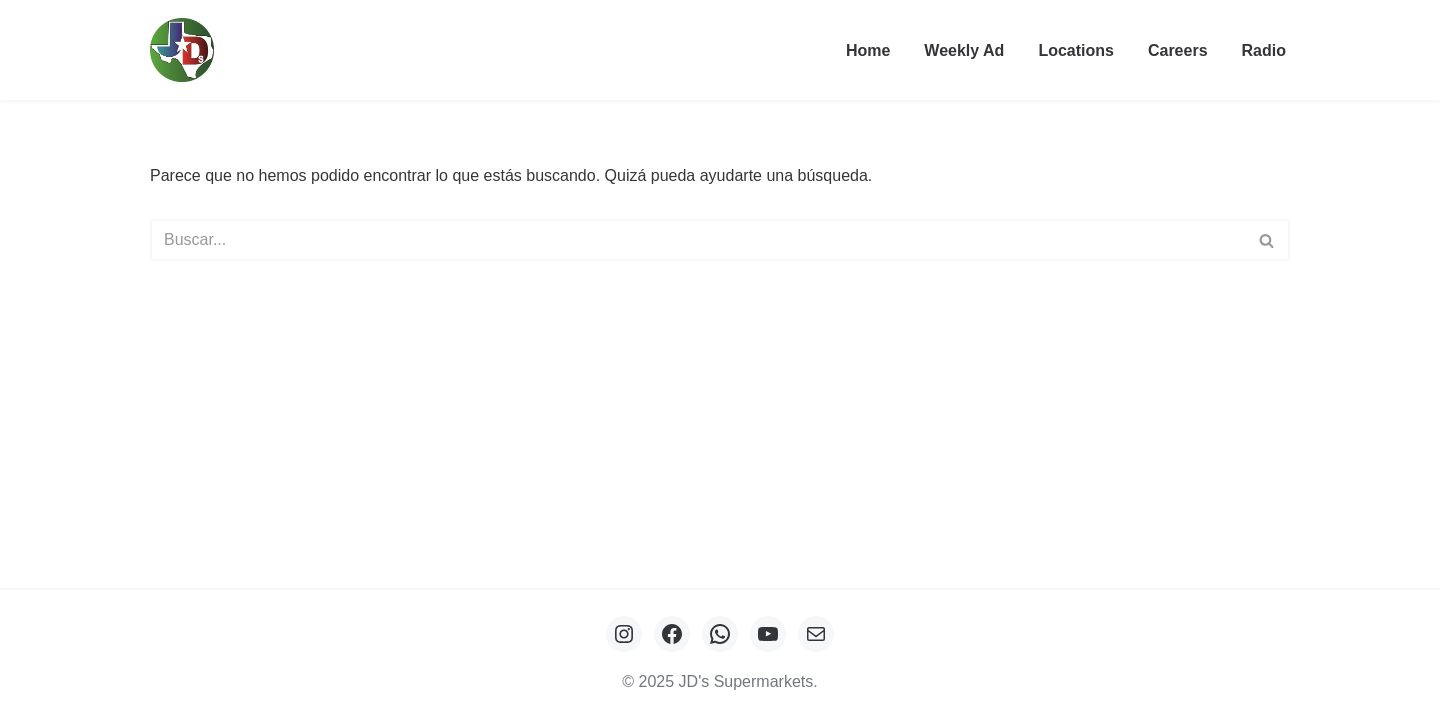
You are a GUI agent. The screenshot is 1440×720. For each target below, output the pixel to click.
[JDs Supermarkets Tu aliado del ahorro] (187, 50)
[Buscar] (697, 240)
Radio (1264, 50)
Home (868, 50)
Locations (1076, 50)
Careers (1178, 50)
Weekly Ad (964, 50)
